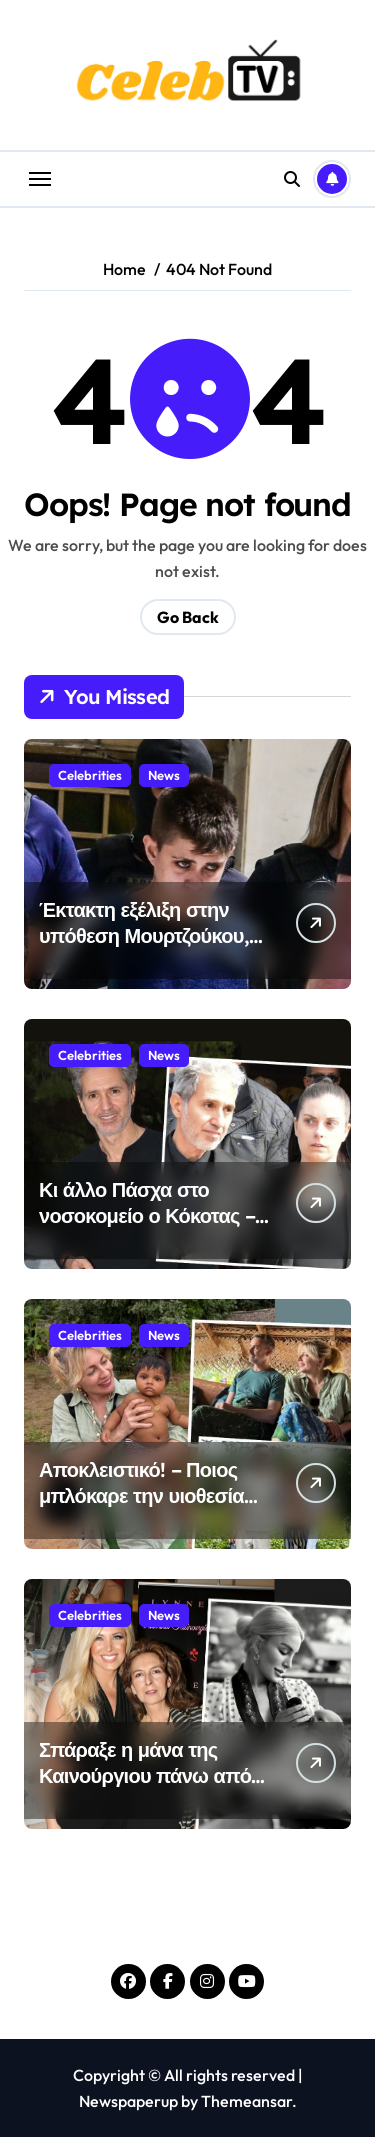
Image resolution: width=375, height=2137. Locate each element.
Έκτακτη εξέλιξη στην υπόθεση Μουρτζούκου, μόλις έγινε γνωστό (144, 935)
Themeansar (246, 2101)
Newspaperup (128, 2101)
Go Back (188, 617)
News (164, 775)
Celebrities (90, 775)
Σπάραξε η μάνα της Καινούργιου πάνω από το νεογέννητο (145, 1775)
